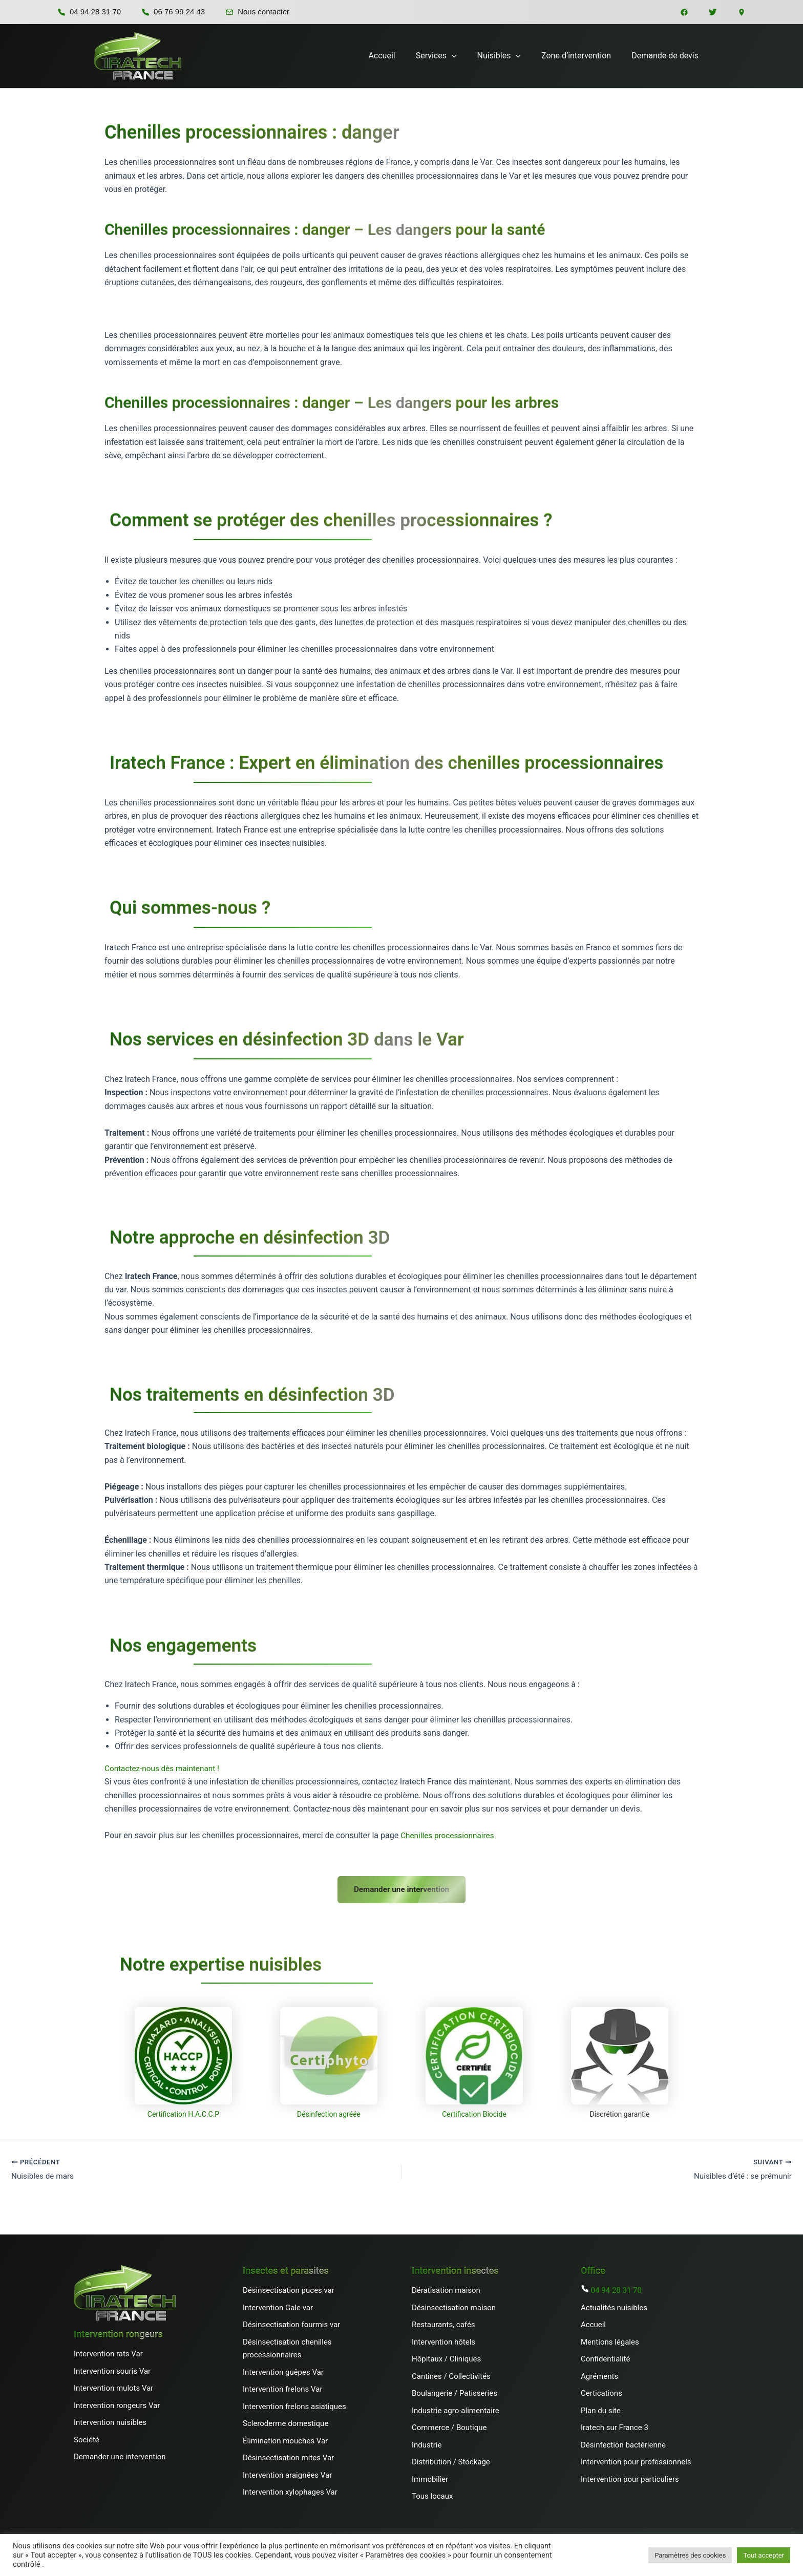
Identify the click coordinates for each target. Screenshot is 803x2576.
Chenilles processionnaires (449, 1835)
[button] (466, 55)
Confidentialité (605, 2356)
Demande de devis (667, 55)
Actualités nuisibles (614, 2305)
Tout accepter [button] (763, 2555)
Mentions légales (610, 2339)
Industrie (426, 2442)
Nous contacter (257, 11)
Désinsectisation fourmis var (291, 2322)
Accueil (400, 55)
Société (86, 2437)
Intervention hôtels (443, 2339)
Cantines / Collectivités (451, 2373)
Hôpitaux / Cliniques (446, 2356)
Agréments (600, 2373)
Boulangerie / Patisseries (454, 2391)
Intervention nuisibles (110, 2420)
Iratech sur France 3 (614, 2425)
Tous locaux (432, 2494)
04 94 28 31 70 (89, 11)
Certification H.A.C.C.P (183, 2110)
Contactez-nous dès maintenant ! (164, 1768)
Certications (601, 2391)
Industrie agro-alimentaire (455, 2408)
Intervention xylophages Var (290, 2490)
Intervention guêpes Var (283, 2369)
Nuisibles (509, 55)
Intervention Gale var (278, 2305)
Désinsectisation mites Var (288, 2455)
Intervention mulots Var (113, 2386)
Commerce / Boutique (449, 2425)
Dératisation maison (446, 2288)
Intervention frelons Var (282, 2387)
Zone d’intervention (582, 55)
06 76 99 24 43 (173, 11)
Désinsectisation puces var (288, 2288)
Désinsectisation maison (454, 2305)
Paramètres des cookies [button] (690, 2555)
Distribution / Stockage (451, 2459)
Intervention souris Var (112, 2368)
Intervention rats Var (108, 2351)
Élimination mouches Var (285, 2438)
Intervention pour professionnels (636, 2459)
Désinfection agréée (329, 2110)
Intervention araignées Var (287, 2472)
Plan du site (601, 2408)
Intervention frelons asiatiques (294, 2404)
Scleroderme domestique (285, 2421)
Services (450, 55)
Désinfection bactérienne (623, 2442)
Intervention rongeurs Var (117, 2403)
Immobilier (430, 2476)
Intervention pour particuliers (630, 2476)
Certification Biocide (474, 2110)
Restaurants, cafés (443, 2322)
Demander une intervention (402, 1885)
